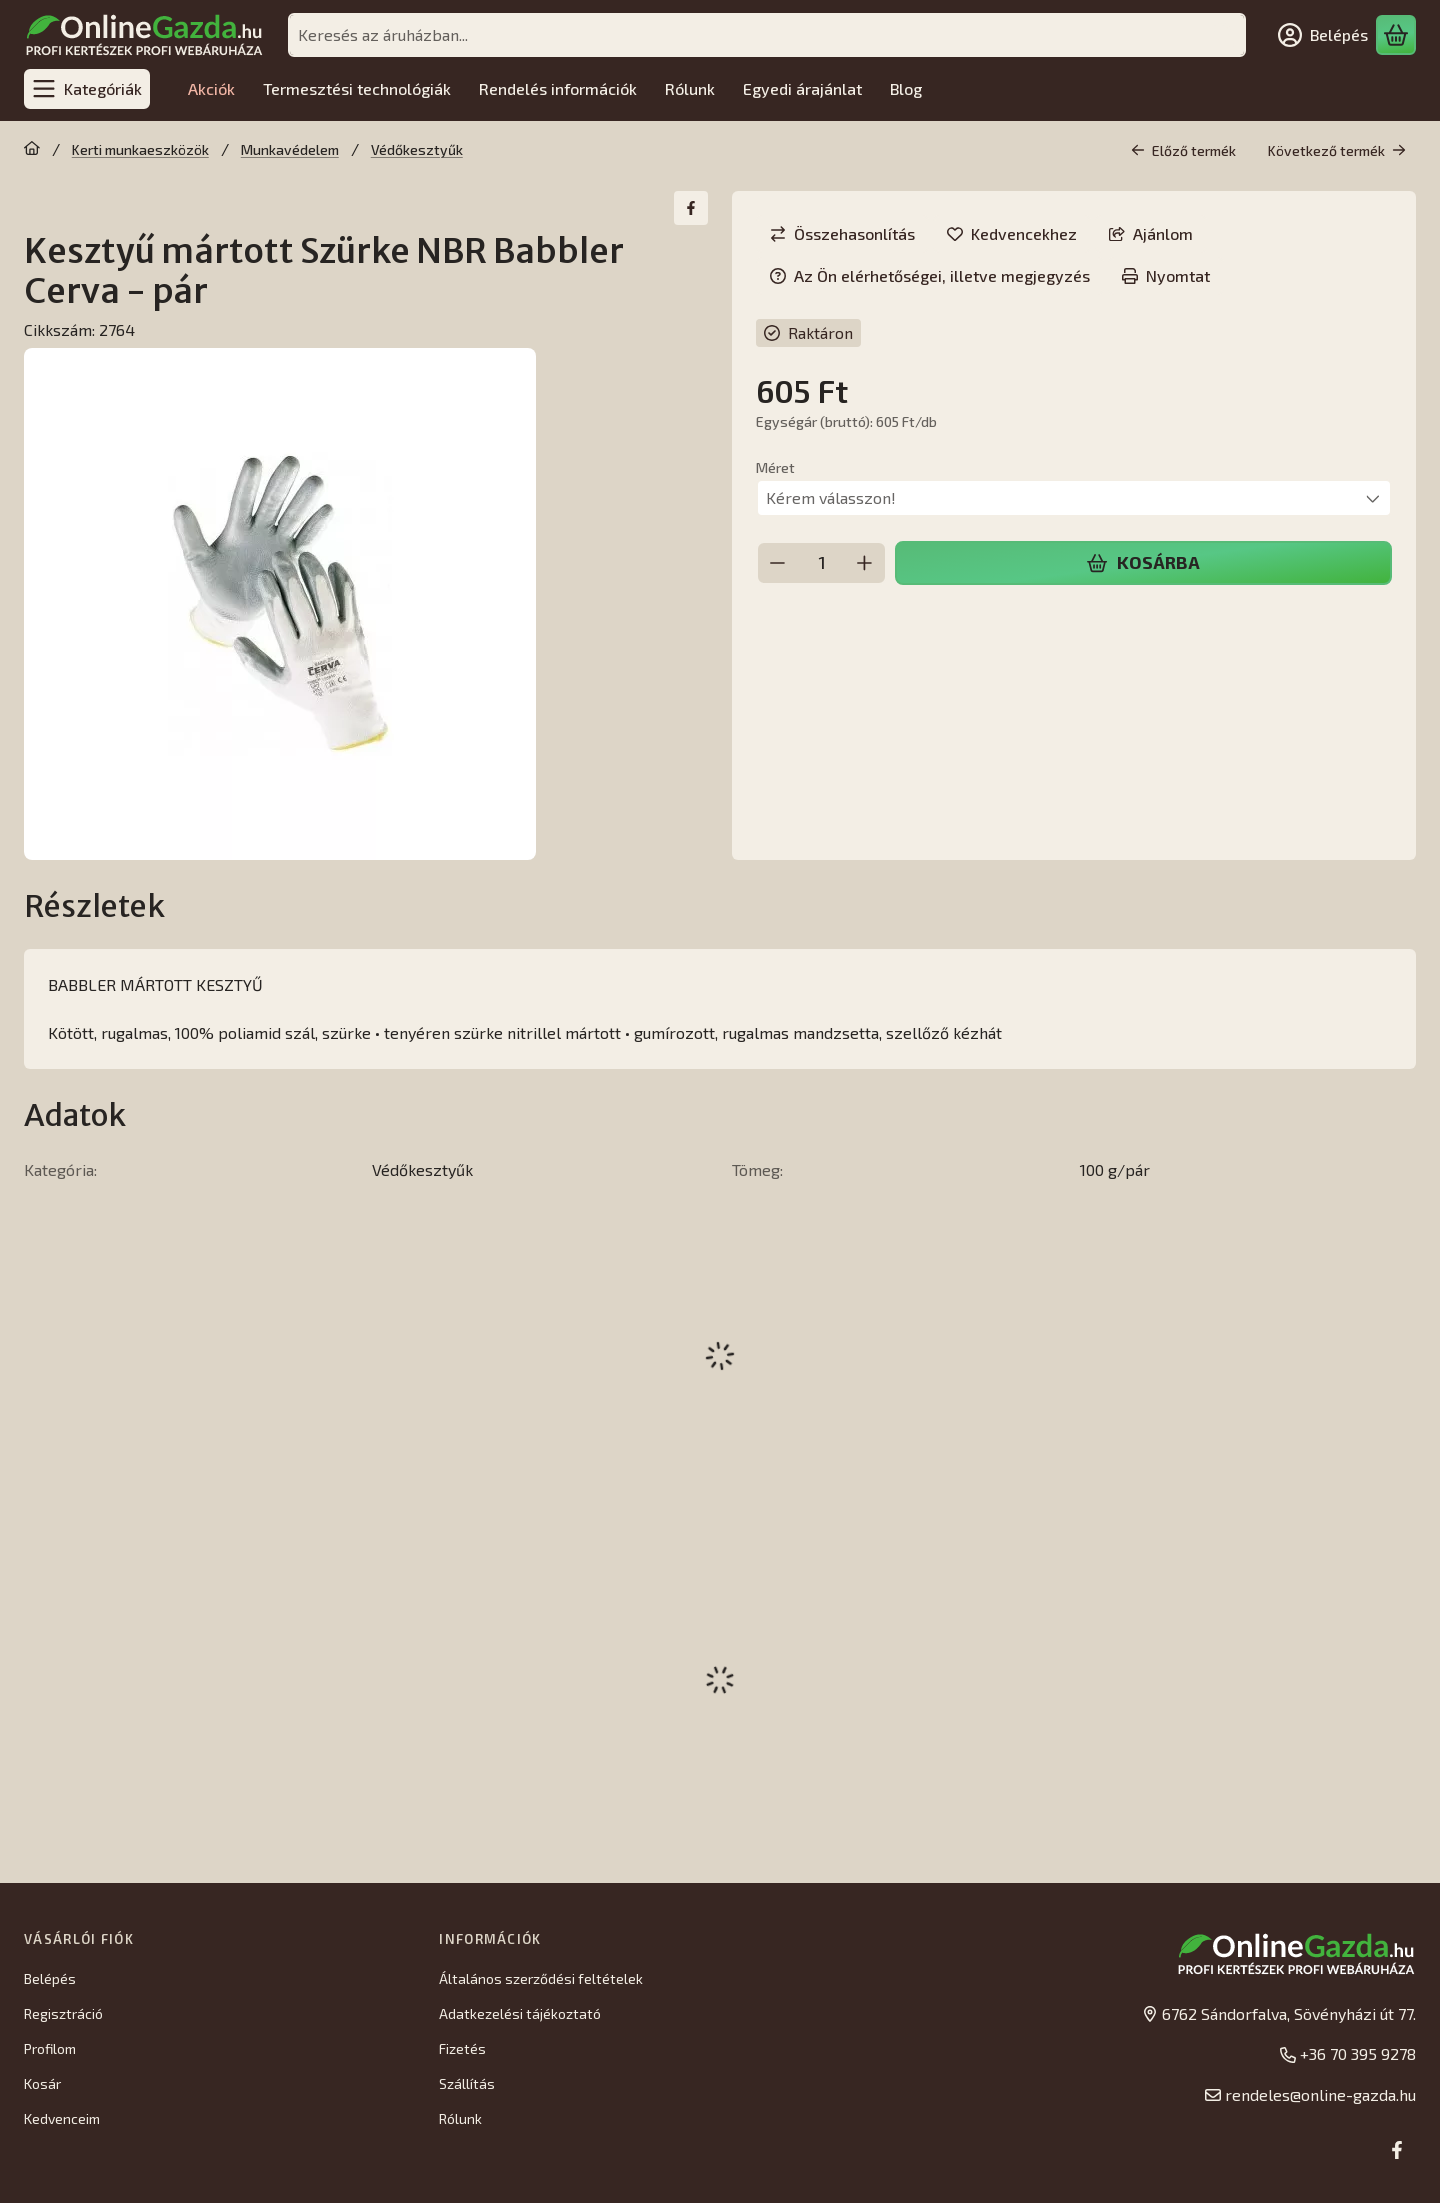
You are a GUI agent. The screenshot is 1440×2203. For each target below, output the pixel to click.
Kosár (42, 2083)
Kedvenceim (62, 2118)
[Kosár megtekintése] (1396, 35)
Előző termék (1183, 150)
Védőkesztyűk (417, 149)
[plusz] (865, 563)
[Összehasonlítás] (842, 234)
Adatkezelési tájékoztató (520, 2013)
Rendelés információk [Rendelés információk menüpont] (558, 88)
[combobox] (767, 35)
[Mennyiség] (821, 563)
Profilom (50, 2048)
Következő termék (1337, 150)
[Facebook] (1397, 2150)
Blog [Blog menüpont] (906, 88)
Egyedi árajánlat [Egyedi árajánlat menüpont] (802, 88)
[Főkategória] (32, 150)
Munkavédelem (290, 149)
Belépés (50, 1978)
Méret (775, 467)
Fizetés (462, 2048)
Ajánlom (1151, 233)
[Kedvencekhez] (1012, 234)
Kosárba (1143, 562)
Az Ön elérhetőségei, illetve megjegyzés (930, 275)
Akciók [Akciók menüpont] (211, 88)
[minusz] (778, 563)
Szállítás (467, 2083)
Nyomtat (1166, 275)
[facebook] (691, 208)
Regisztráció (63, 2013)
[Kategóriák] (87, 89)
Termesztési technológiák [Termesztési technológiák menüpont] (357, 88)
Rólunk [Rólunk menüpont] (690, 88)
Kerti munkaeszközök (140, 149)
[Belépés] (1323, 35)
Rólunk (460, 2118)
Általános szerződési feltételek (541, 1978)
